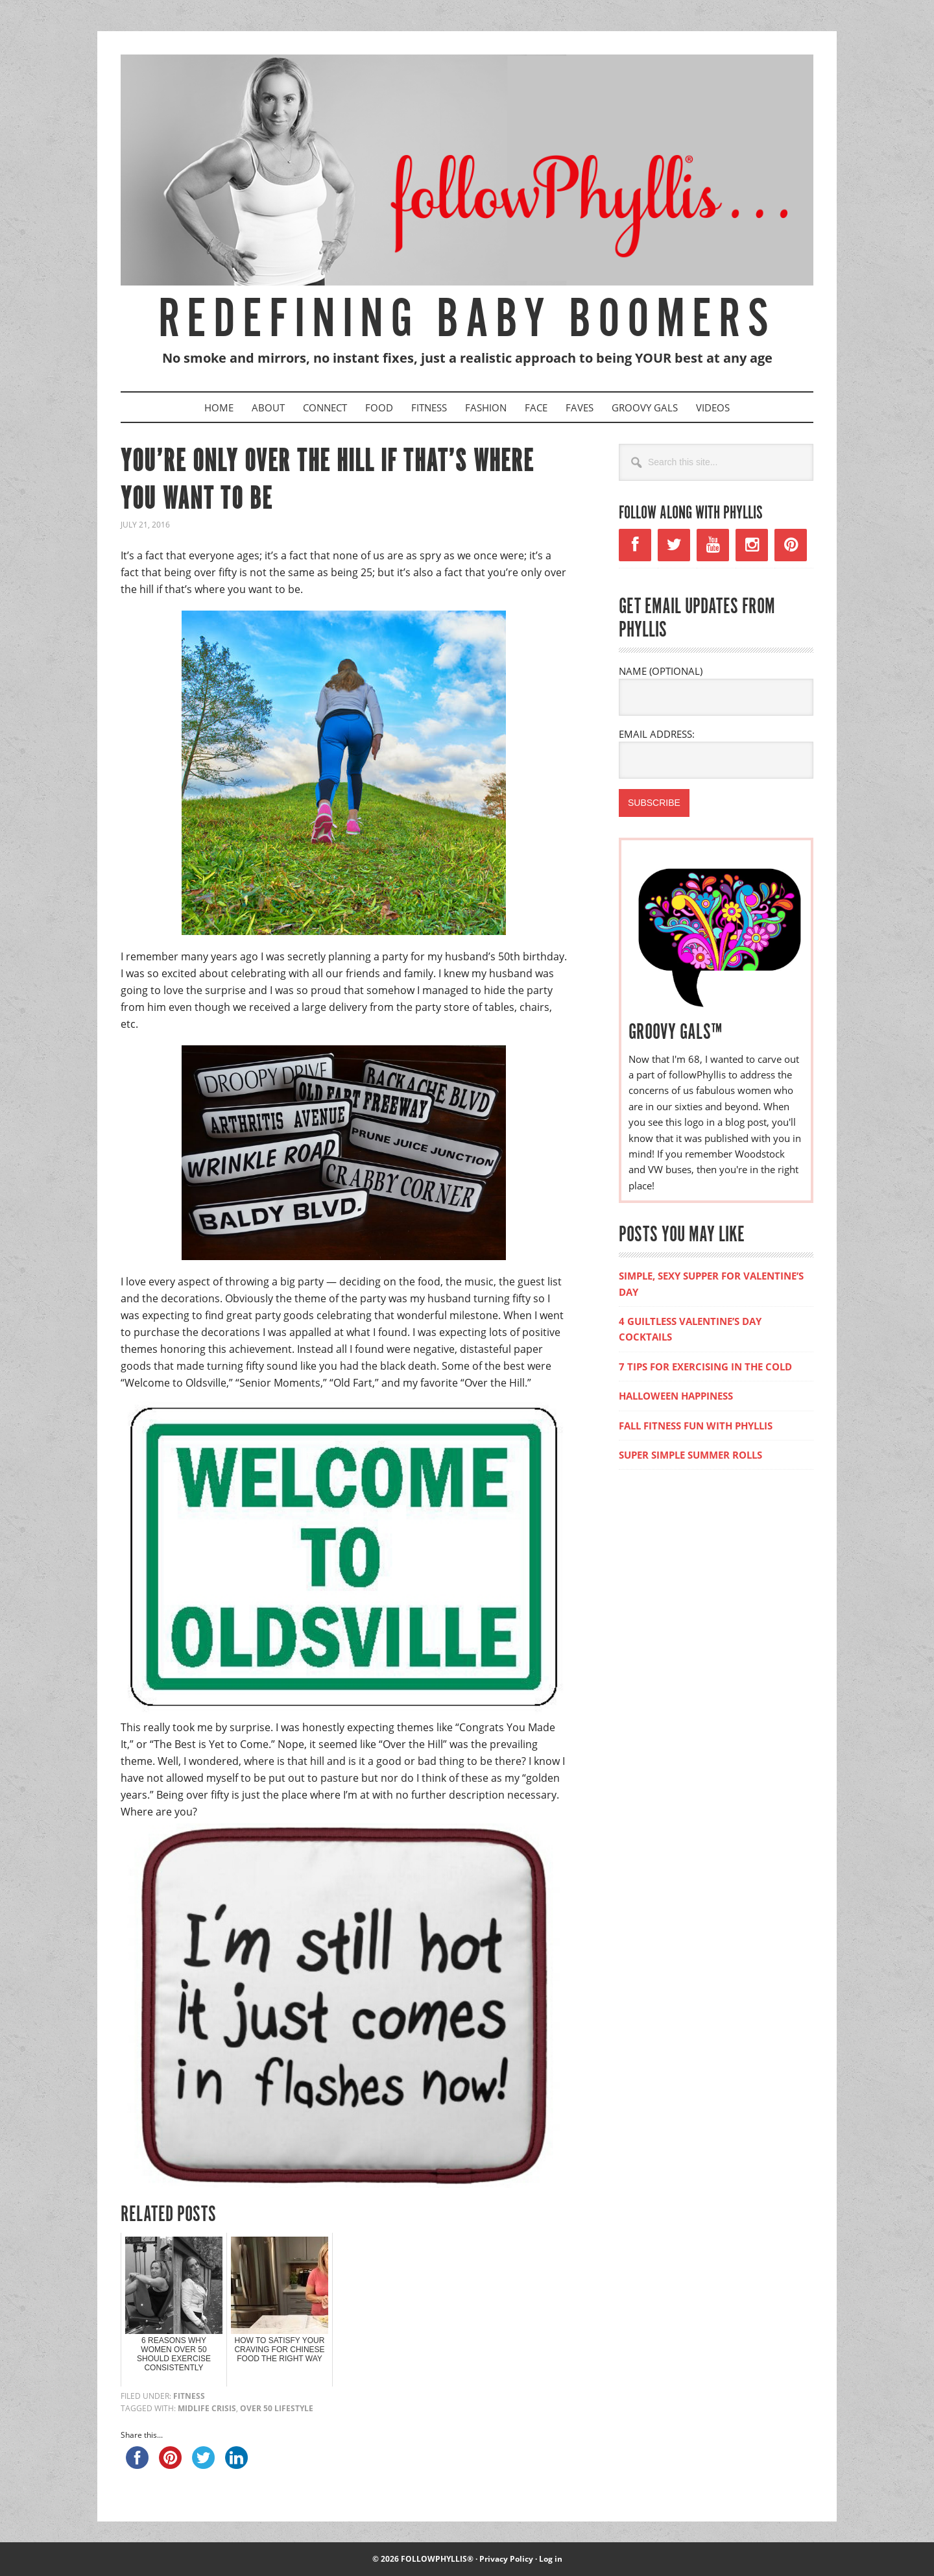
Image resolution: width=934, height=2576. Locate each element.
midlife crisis (207, 2408)
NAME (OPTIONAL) (660, 670)
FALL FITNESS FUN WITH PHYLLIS (695, 1425)
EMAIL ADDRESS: (657, 733)
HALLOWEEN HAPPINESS (676, 1395)
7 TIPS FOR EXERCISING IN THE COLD (705, 1366)
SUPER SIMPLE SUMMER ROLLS (690, 1454)
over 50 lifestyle (276, 2408)
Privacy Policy (506, 2558)
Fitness (189, 2395)
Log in (550, 2558)
